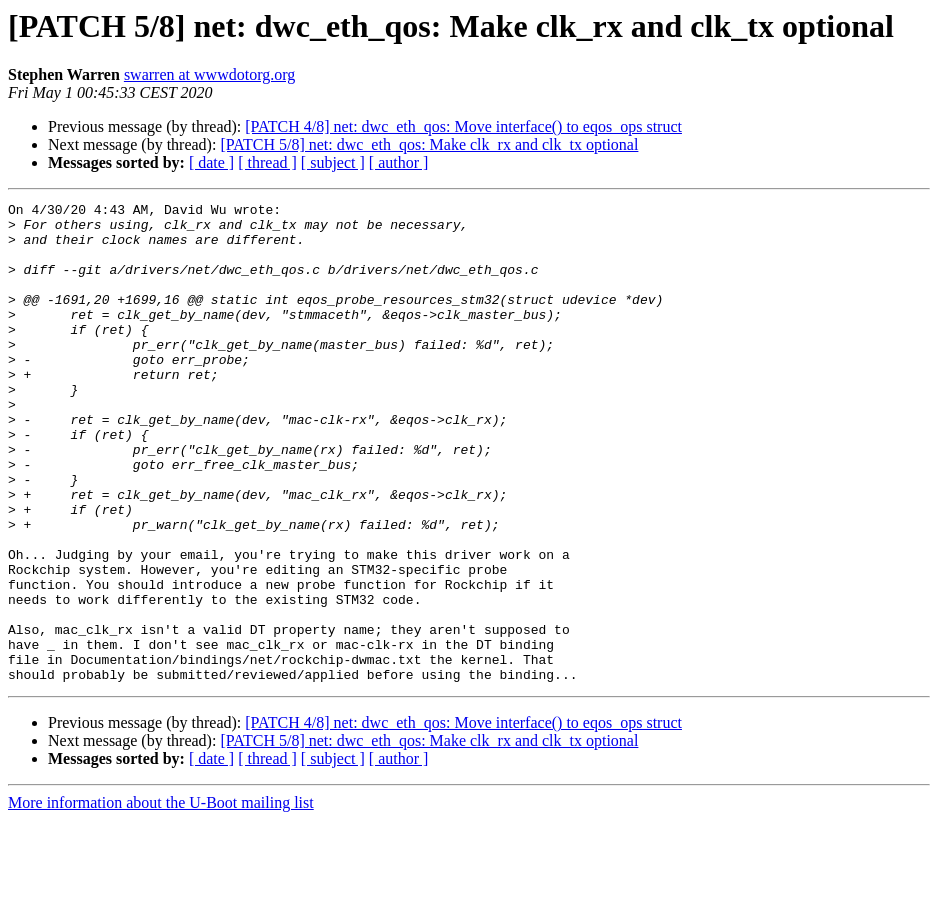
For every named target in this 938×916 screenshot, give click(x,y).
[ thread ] (267, 162)
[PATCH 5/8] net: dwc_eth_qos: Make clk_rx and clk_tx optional (429, 144)
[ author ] (399, 162)
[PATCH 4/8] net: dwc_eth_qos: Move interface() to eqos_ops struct (463, 126)
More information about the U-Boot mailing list (161, 898)
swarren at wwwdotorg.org (209, 74)
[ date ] (211, 162)
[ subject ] (333, 162)
